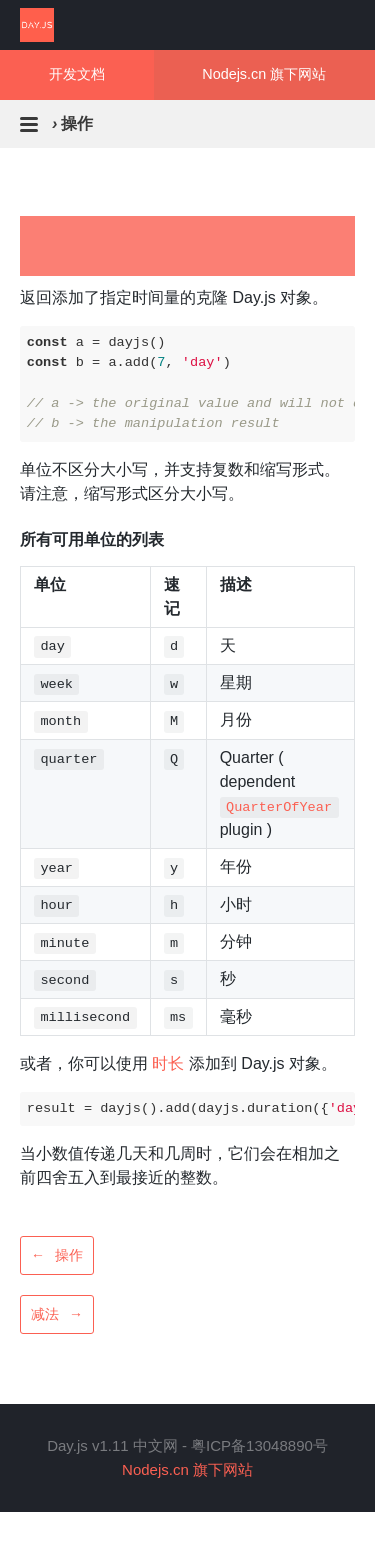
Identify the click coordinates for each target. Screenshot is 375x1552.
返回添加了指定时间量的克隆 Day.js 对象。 (174, 297)
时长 (168, 1063)
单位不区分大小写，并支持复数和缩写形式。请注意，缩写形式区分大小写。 (180, 481)
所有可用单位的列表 (92, 539)
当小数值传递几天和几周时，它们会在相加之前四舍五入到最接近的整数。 (180, 1165)
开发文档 (77, 74)
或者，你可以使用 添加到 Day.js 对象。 (178, 1063)
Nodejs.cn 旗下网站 (264, 74)
